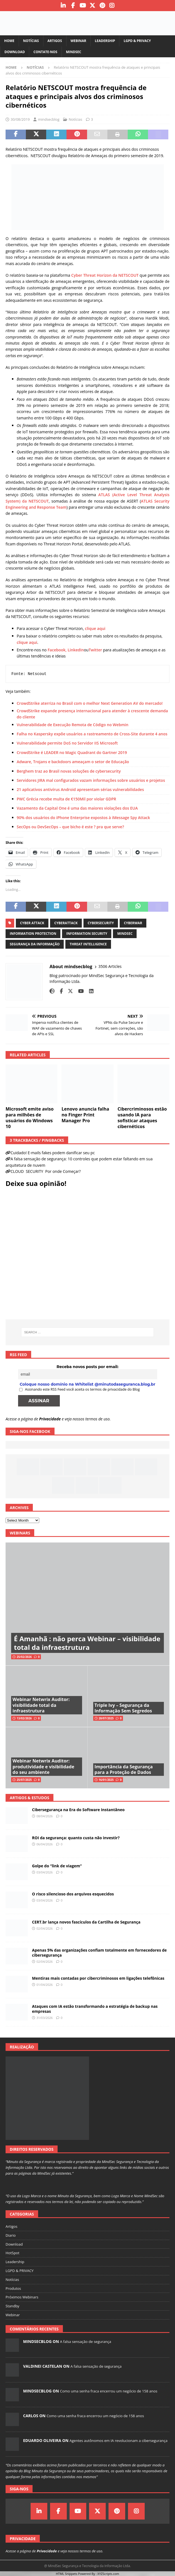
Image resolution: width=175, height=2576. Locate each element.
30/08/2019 (20, 119)
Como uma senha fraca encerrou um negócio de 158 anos (108, 2391)
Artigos (55, 40)
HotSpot (12, 2252)
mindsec (124, 933)
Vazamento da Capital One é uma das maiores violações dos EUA (77, 808)
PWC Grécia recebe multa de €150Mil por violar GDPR (66, 799)
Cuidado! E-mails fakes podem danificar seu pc (53, 1152)
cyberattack (66, 923)
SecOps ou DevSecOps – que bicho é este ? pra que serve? (70, 826)
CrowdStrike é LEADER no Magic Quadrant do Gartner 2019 (72, 752)
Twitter (95, 649)
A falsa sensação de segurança (85, 2341)
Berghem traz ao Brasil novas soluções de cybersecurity (69, 771)
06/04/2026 (44, 1844)
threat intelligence (88, 944)
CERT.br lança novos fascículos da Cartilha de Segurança (86, 1922)
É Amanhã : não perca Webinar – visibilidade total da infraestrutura (87, 1643)
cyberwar (133, 923)
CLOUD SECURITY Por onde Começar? (46, 1171)
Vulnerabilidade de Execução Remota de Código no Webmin (72, 724)
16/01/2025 (106, 1780)
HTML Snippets (66, 2574)
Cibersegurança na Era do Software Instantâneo (78, 1809)
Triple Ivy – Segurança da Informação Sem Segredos (123, 1708)
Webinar (78, 40)
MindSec (73, 52)
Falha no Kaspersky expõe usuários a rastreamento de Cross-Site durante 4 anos (92, 733)
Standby (12, 2305)
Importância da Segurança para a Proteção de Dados (124, 1770)
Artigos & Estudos (29, 1797)
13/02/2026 (24, 1718)
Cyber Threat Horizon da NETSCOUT (105, 275)
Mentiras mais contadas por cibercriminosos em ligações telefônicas (98, 1978)
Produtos (13, 2288)
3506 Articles (110, 966)
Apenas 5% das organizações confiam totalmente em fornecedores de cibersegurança (99, 1952)
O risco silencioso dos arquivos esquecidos (73, 1894)
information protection (33, 933)
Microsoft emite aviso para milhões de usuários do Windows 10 (30, 1117)
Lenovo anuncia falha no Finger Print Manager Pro (85, 1115)
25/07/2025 (24, 1780)
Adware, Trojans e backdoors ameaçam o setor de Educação (73, 761)
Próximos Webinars (22, 2297)
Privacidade (50, 1419)
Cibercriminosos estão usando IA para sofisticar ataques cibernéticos (142, 1117)
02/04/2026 (44, 1928)
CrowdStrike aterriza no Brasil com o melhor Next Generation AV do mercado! (89, 703)
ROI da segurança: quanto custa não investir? (76, 1837)
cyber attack (32, 923)
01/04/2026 (44, 1984)
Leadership (105, 40)
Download (14, 52)
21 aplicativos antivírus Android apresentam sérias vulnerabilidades (80, 789)
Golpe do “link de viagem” (57, 1865)
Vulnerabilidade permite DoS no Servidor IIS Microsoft (67, 743)
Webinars (20, 1533)
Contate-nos (45, 52)
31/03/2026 (44, 2018)
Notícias (31, 40)
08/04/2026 (44, 1816)
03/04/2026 (44, 1872)
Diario (11, 2235)
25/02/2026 (24, 1657)
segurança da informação (35, 944)
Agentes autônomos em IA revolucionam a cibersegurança (118, 2440)
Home (9, 40)
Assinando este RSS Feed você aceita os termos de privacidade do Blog (79, 1389)
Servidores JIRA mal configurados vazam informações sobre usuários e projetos (91, 780)
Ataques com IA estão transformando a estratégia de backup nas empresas (95, 2009)
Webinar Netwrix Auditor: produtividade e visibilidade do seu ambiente (43, 1767)
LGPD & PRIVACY (137, 40)
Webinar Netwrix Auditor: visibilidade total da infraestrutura (41, 1705)
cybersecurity (101, 923)
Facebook (56, 649)
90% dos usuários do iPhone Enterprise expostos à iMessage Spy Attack (83, 817)
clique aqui (95, 628)
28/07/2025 (106, 1718)
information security (86, 933)
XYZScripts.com (108, 2574)
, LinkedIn (75, 649)
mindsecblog (48, 119)
